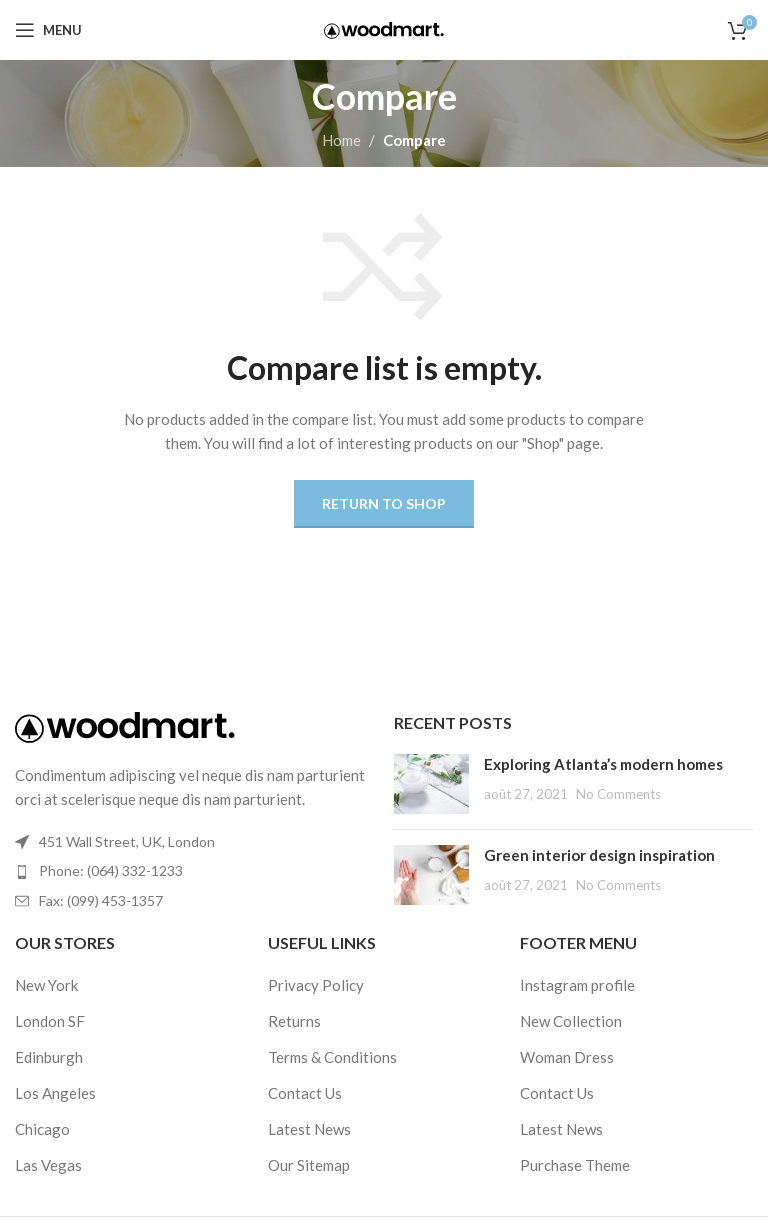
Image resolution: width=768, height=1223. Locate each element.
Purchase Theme (575, 1165)
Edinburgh (49, 1057)
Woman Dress (567, 1057)
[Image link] (125, 725)
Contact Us (305, 1093)
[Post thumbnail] (431, 784)
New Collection (571, 1021)
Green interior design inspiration (599, 855)
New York (46, 985)
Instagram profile (577, 985)
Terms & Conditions (332, 1057)
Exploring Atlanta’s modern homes (603, 764)
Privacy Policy (316, 985)
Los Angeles (55, 1093)
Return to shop (384, 503)
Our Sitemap (309, 1165)
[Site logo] (384, 28)
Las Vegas (48, 1165)
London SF (50, 1021)
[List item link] (194, 871)
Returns (294, 1021)
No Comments (618, 794)
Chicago (42, 1129)
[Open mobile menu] (48, 30)
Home (341, 140)
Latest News (309, 1129)
